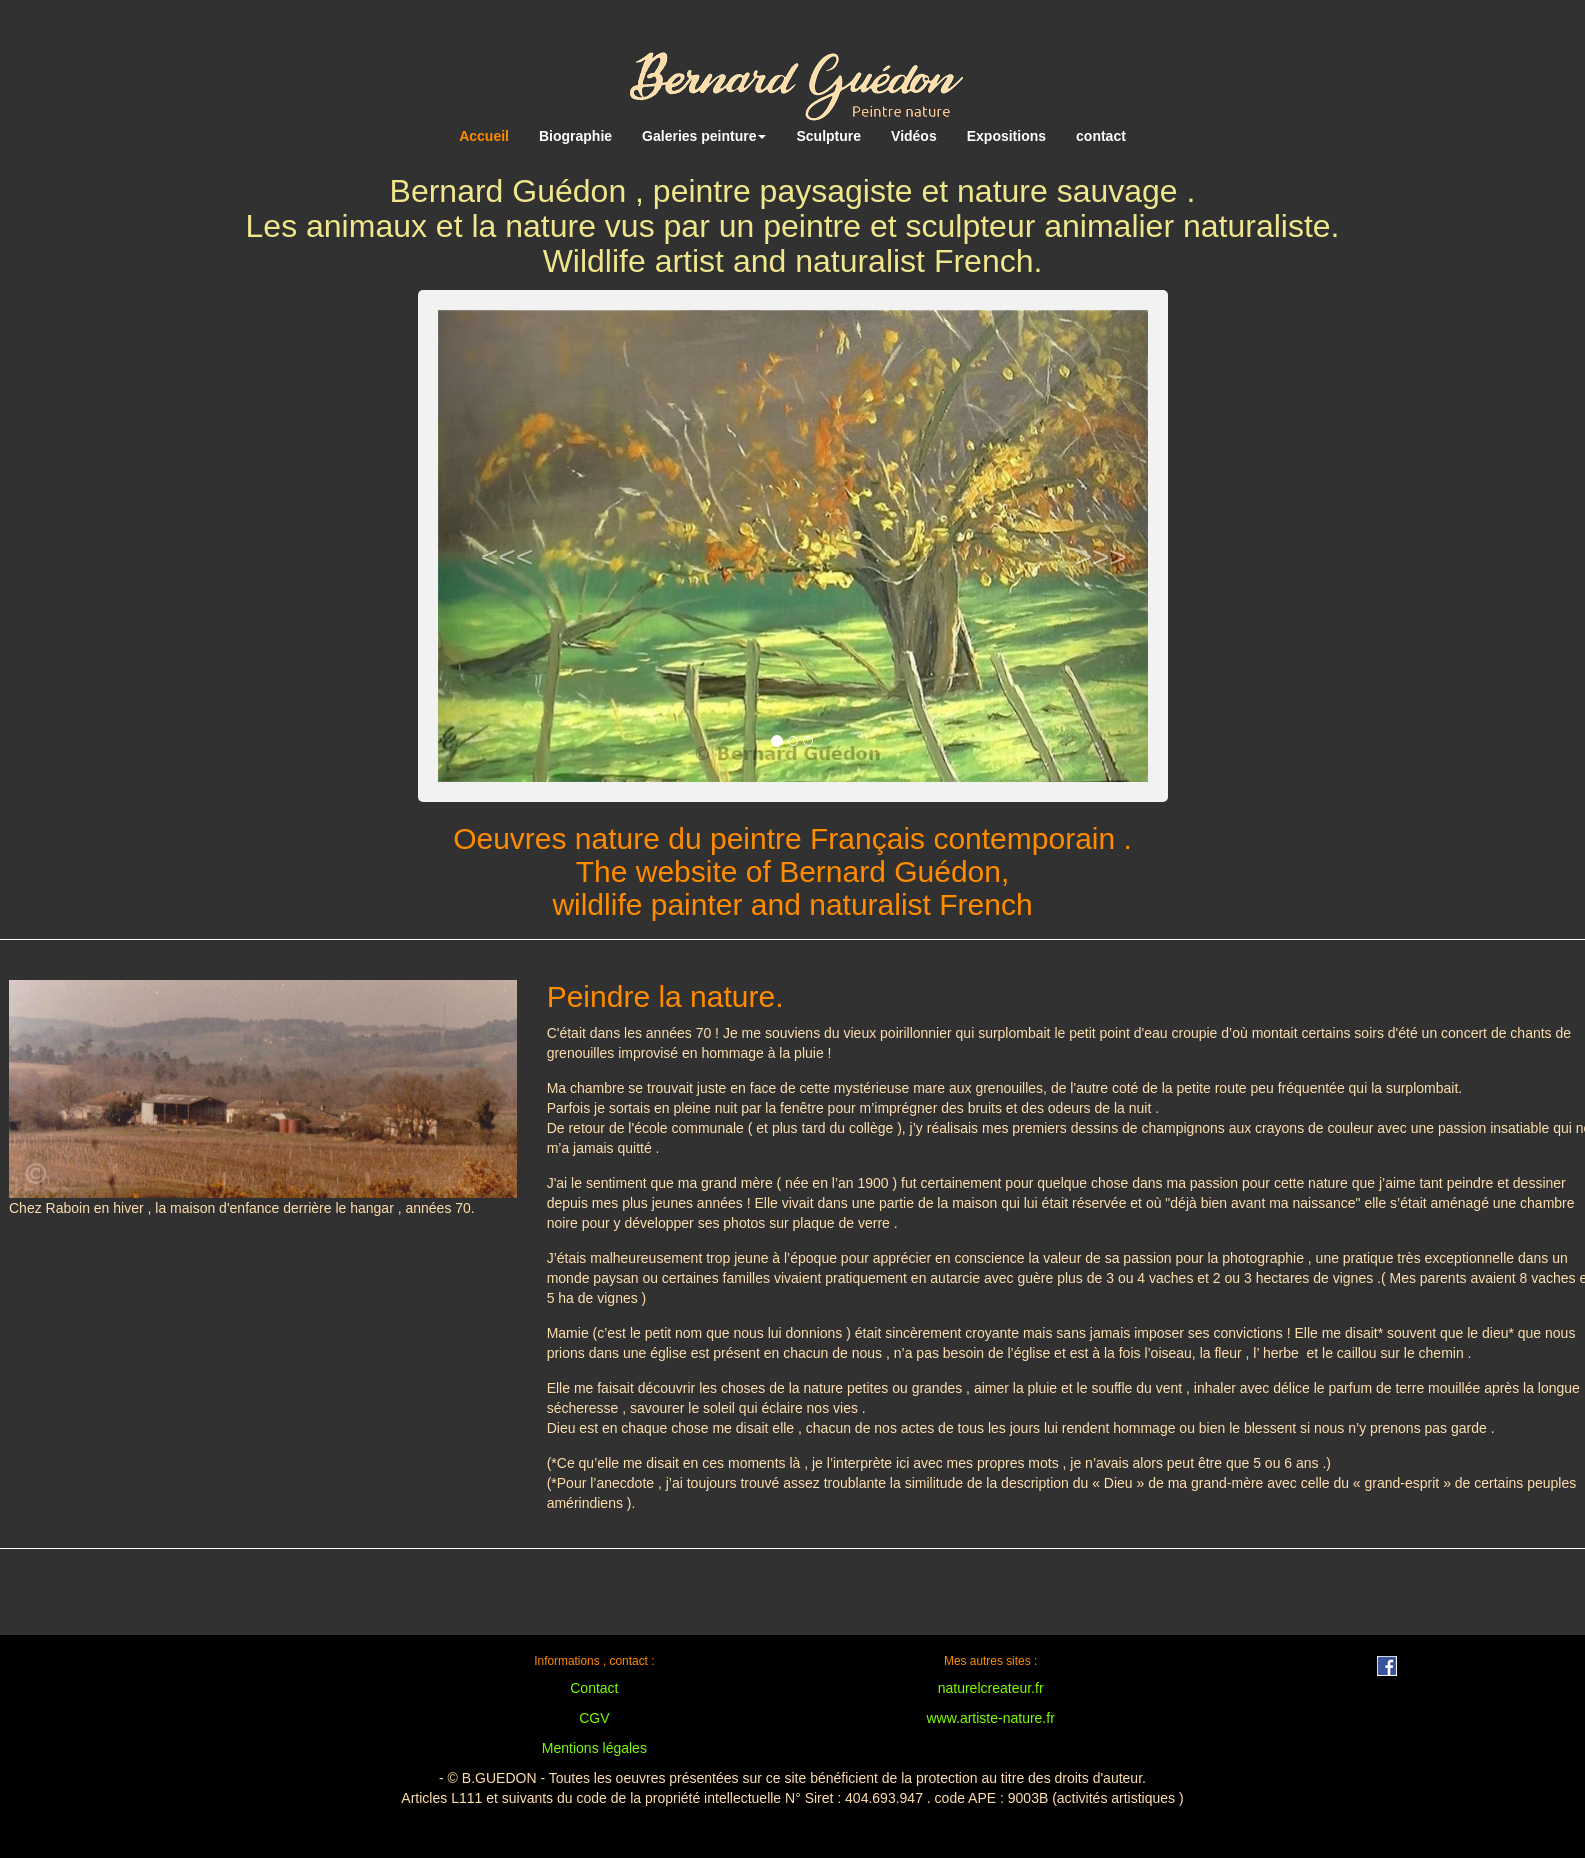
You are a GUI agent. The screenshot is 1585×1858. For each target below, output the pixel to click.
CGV (594, 1718)
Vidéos (914, 136)
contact (1101, 136)
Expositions (1006, 136)
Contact (594, 1688)
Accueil (484, 136)
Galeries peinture (704, 136)
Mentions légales (594, 1748)
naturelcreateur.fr (991, 1688)
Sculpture (828, 136)
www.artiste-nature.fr (990, 1718)
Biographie (575, 136)
